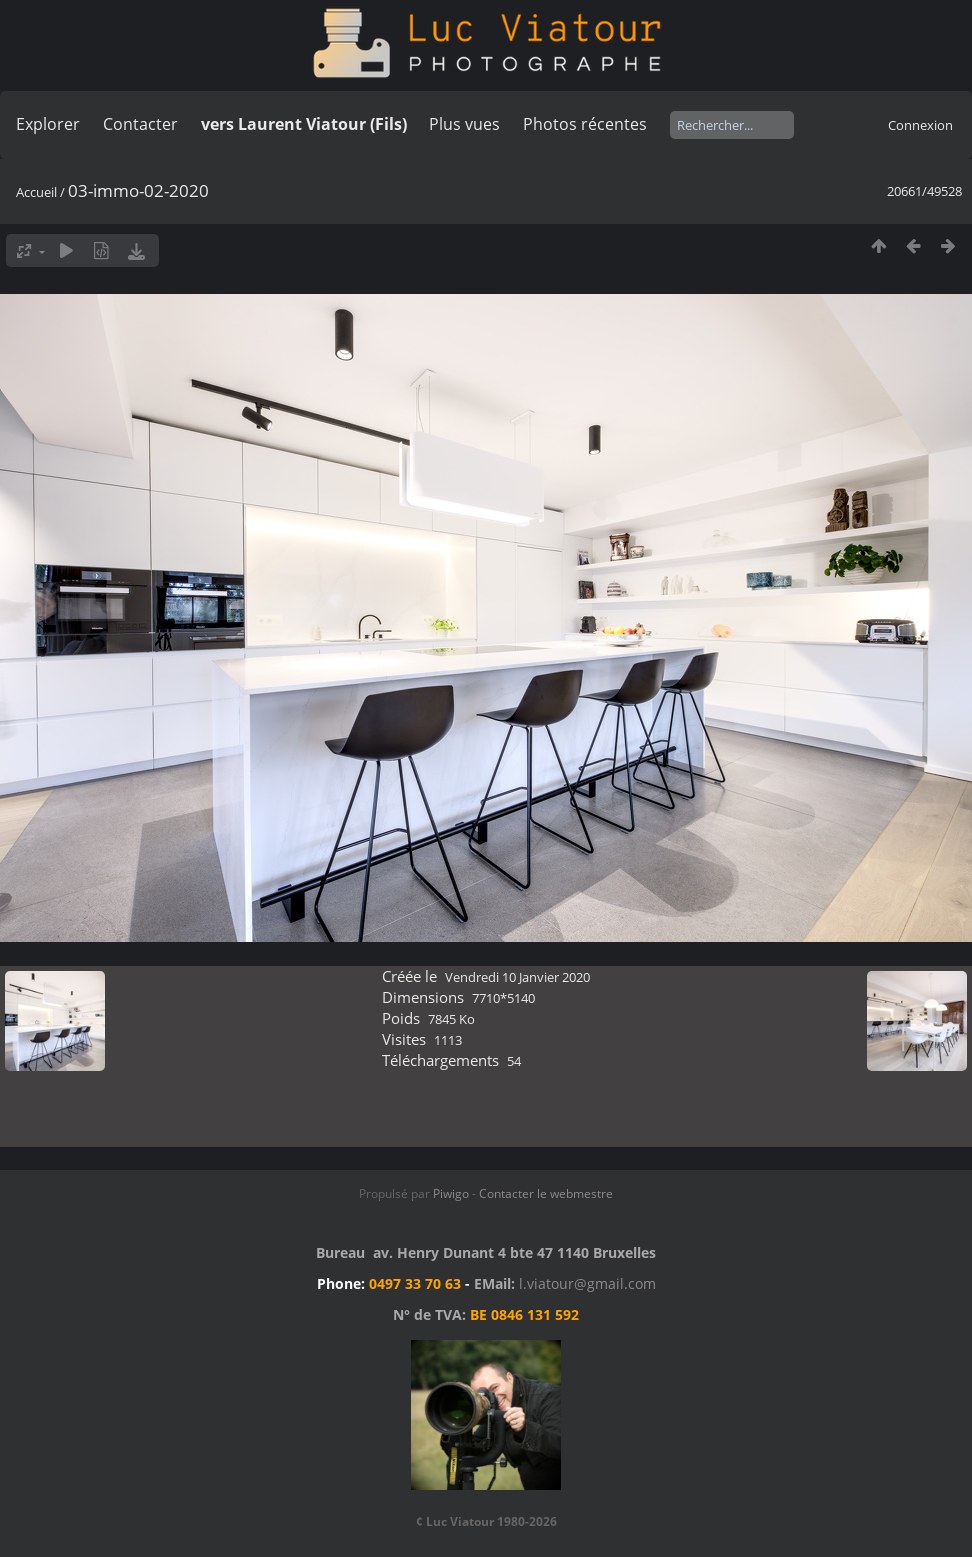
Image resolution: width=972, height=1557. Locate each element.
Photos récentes (585, 124)
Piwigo (451, 1193)
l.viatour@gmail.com (587, 1283)
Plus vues (464, 124)
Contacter (140, 124)
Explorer (48, 124)
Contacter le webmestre (546, 1193)
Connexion (920, 125)
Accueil (36, 192)
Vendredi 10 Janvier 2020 (517, 977)
